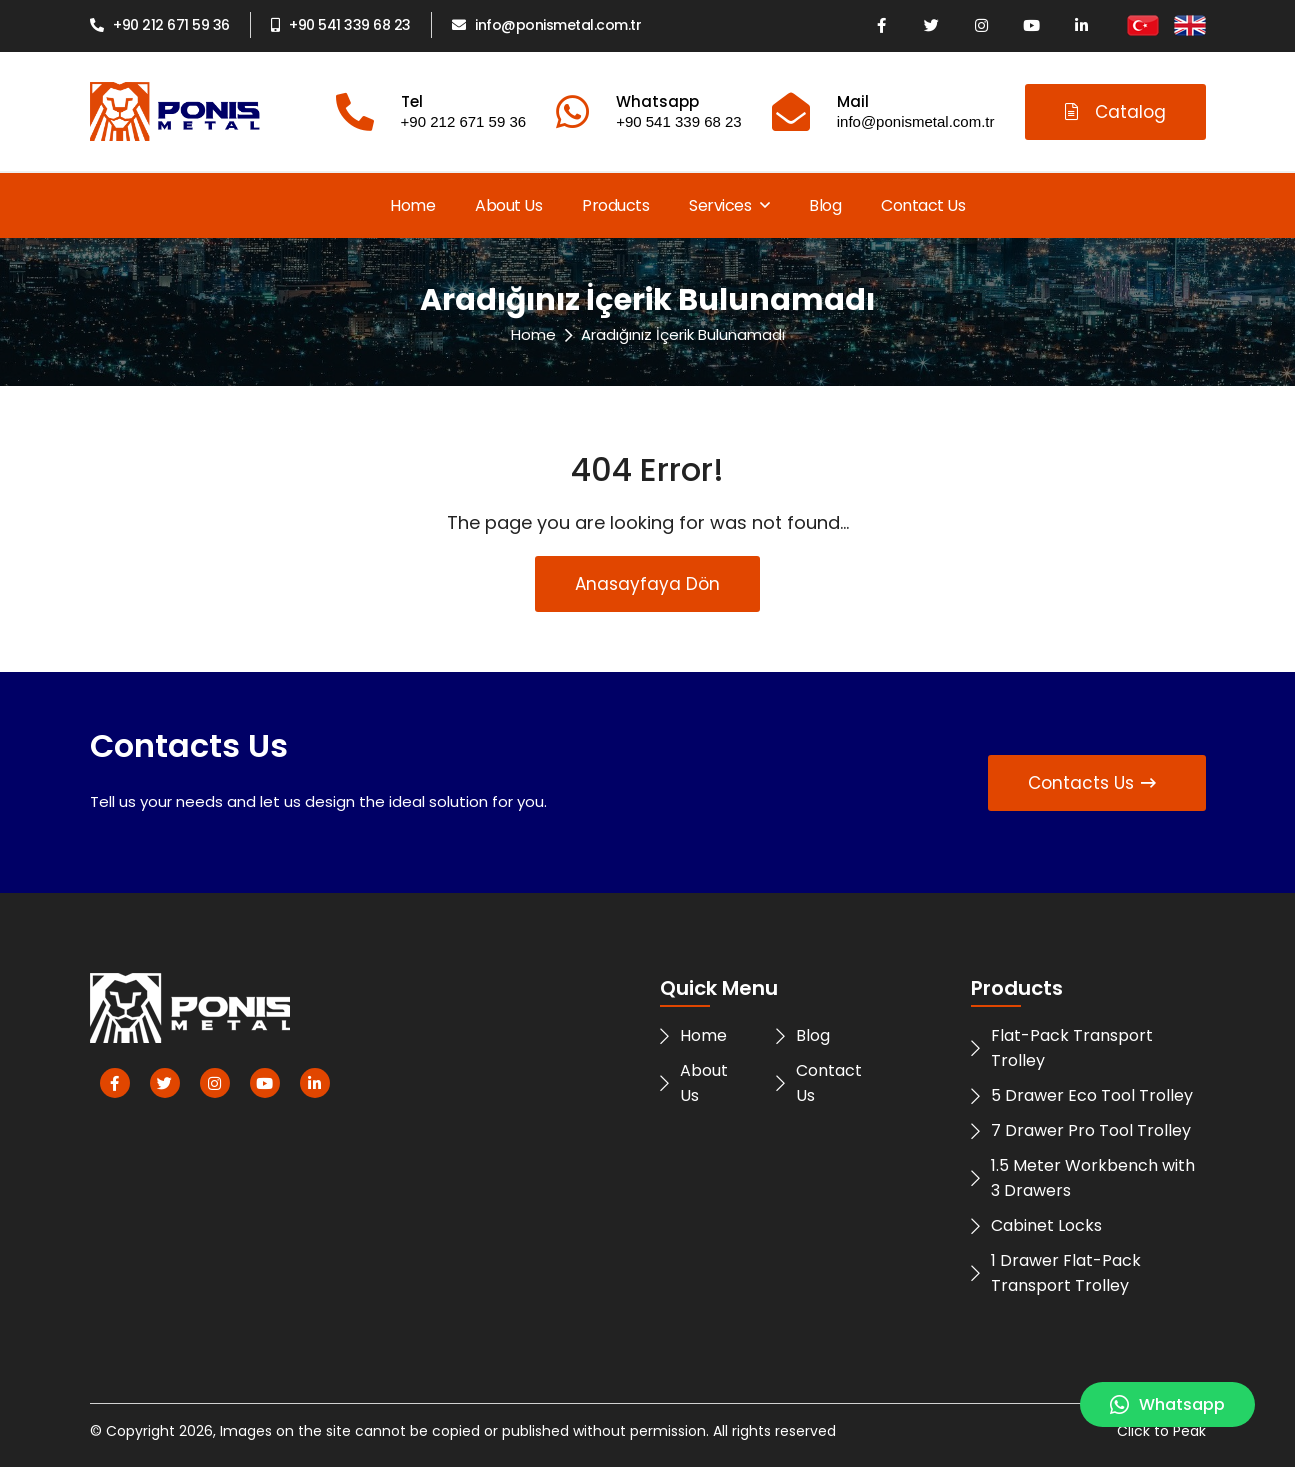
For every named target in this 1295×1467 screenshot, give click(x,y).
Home (412, 205)
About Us (508, 205)
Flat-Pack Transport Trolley (1062, 1048)
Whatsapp (1167, 1404)
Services (729, 205)
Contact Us (923, 205)
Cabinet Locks (1036, 1225)
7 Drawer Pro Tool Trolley (1081, 1130)
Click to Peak (1161, 1431)
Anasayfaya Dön (647, 584)
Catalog (1115, 112)
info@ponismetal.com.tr (547, 25)
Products (615, 205)
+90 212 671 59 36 (160, 25)
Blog (825, 205)
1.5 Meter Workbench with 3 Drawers (1083, 1178)
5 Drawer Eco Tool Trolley (1082, 1095)
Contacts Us (1092, 783)
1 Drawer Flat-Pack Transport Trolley (1056, 1273)
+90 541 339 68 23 (341, 25)
